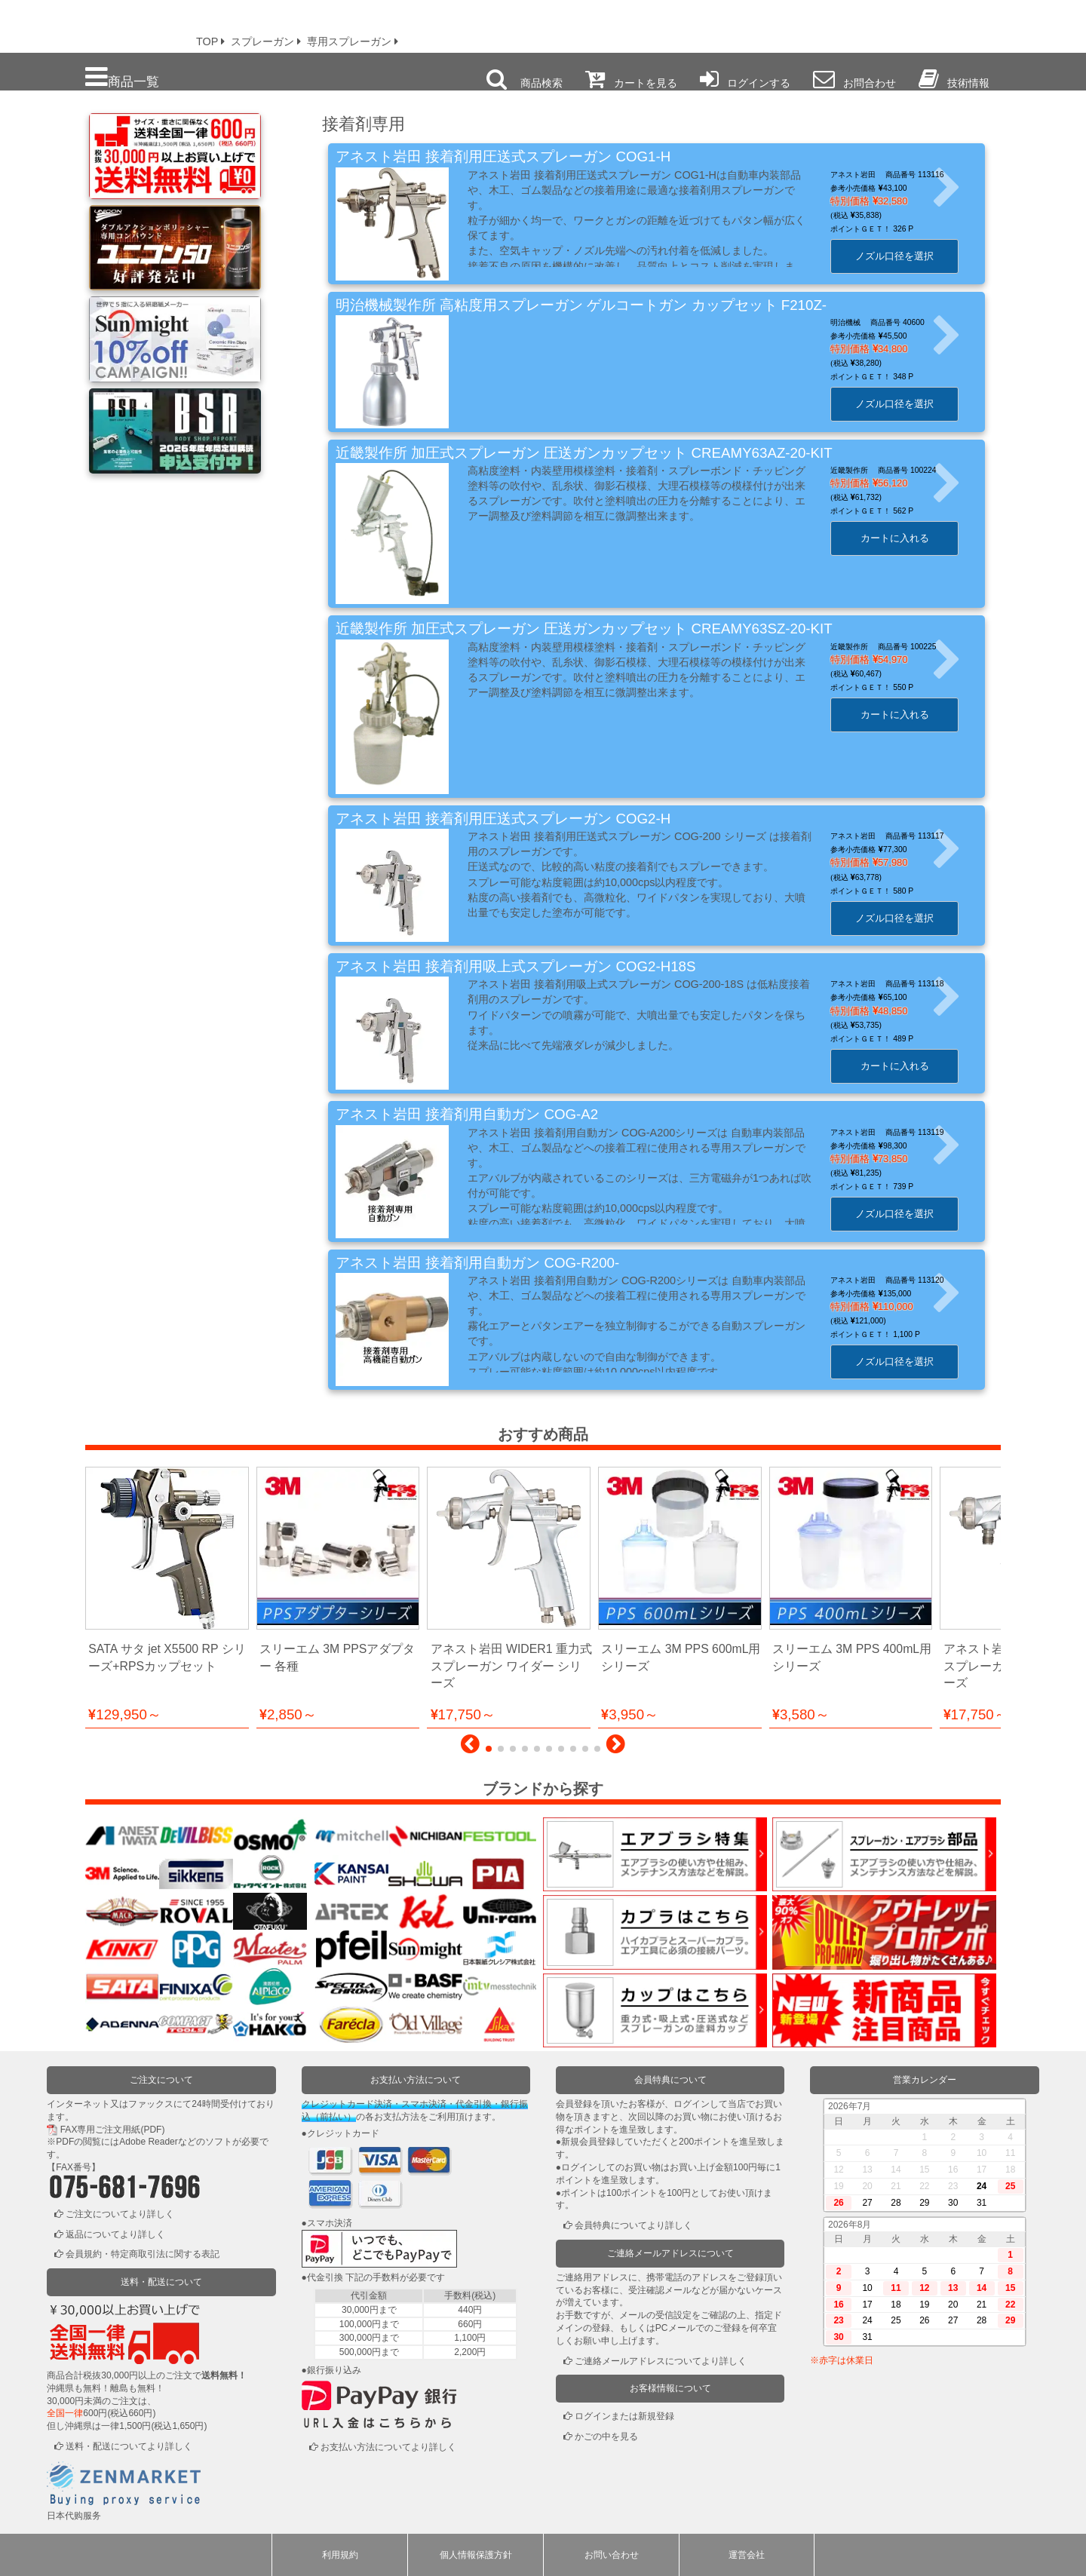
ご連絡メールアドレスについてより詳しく (661, 2361)
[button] (470, 1748)
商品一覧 (122, 77)
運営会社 (747, 2555)
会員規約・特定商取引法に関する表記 (142, 2254)
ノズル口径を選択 (904, 256)
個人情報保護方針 (476, 2555)
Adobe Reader (148, 2141)
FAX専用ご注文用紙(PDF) (112, 2129)
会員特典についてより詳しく (633, 2225)
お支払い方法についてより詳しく (388, 2447)
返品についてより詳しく (115, 2234)
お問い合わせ (611, 2555)
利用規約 (340, 2555)
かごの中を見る (606, 2436)
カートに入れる (904, 538)
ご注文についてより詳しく (120, 2214)
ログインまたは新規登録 (624, 2416)
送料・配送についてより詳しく (129, 2446)
